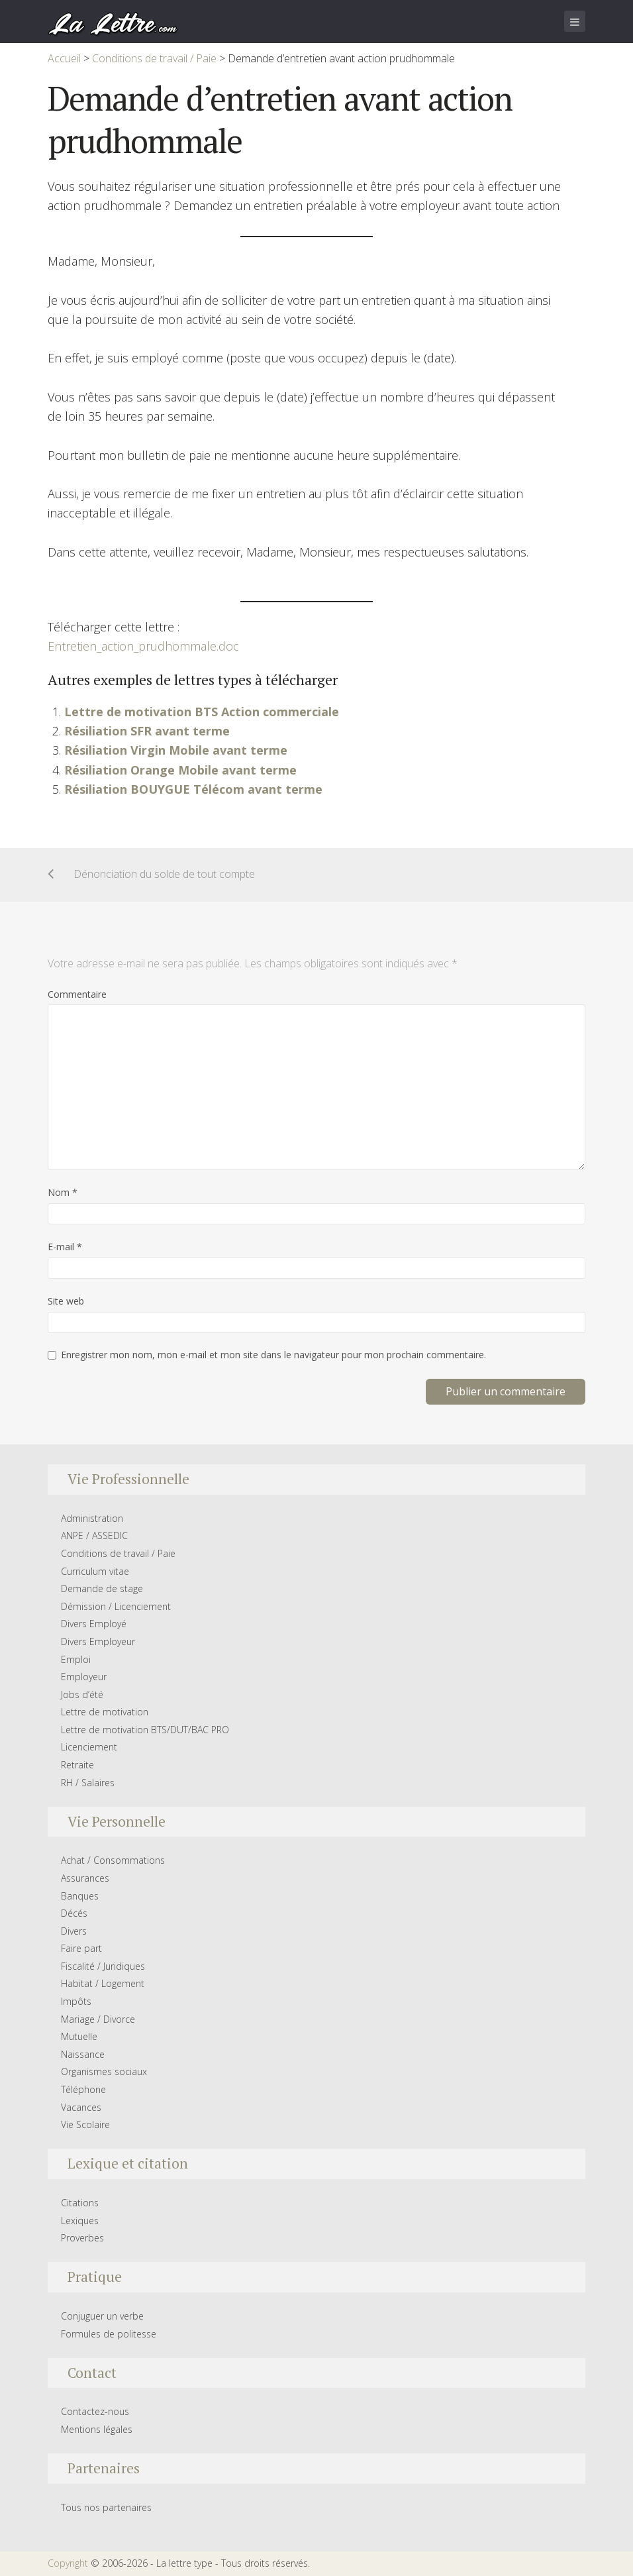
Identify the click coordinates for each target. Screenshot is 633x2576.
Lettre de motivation (104, 1711)
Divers (74, 1931)
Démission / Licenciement (116, 1606)
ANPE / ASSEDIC (94, 1535)
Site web (66, 1301)
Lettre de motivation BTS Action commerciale (201, 712)
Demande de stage (102, 1588)
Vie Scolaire (85, 2124)
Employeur (84, 1676)
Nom (62, 1192)
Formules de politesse (108, 2334)
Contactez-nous (95, 2411)
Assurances (85, 1878)
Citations (80, 2202)
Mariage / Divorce (98, 2019)
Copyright (68, 2563)
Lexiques (80, 2220)
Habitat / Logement (102, 1983)
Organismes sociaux (104, 2071)
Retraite (77, 1764)
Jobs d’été (82, 1694)
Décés (74, 1913)
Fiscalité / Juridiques (103, 1966)
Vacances (81, 2107)
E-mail (65, 1246)
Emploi (76, 1659)
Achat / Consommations (113, 1860)
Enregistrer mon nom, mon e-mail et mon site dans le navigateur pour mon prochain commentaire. (273, 1354)
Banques (80, 1896)
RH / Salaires (88, 1782)
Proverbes (82, 2237)
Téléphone (83, 2089)
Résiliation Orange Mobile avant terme (180, 770)
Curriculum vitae (95, 1571)
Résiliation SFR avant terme (147, 731)
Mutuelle (79, 2036)
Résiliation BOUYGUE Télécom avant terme (193, 789)
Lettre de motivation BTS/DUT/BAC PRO (145, 1729)
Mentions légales (96, 2429)
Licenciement (89, 1747)
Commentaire (77, 994)
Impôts (76, 2001)
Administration (92, 1518)
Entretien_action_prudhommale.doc (143, 646)
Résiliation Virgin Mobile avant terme (175, 750)
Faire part (81, 1948)
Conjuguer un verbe (102, 2316)
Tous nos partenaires (106, 2507)
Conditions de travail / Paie (118, 1553)
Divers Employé (93, 1623)
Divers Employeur (98, 1641)
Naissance (83, 2054)
